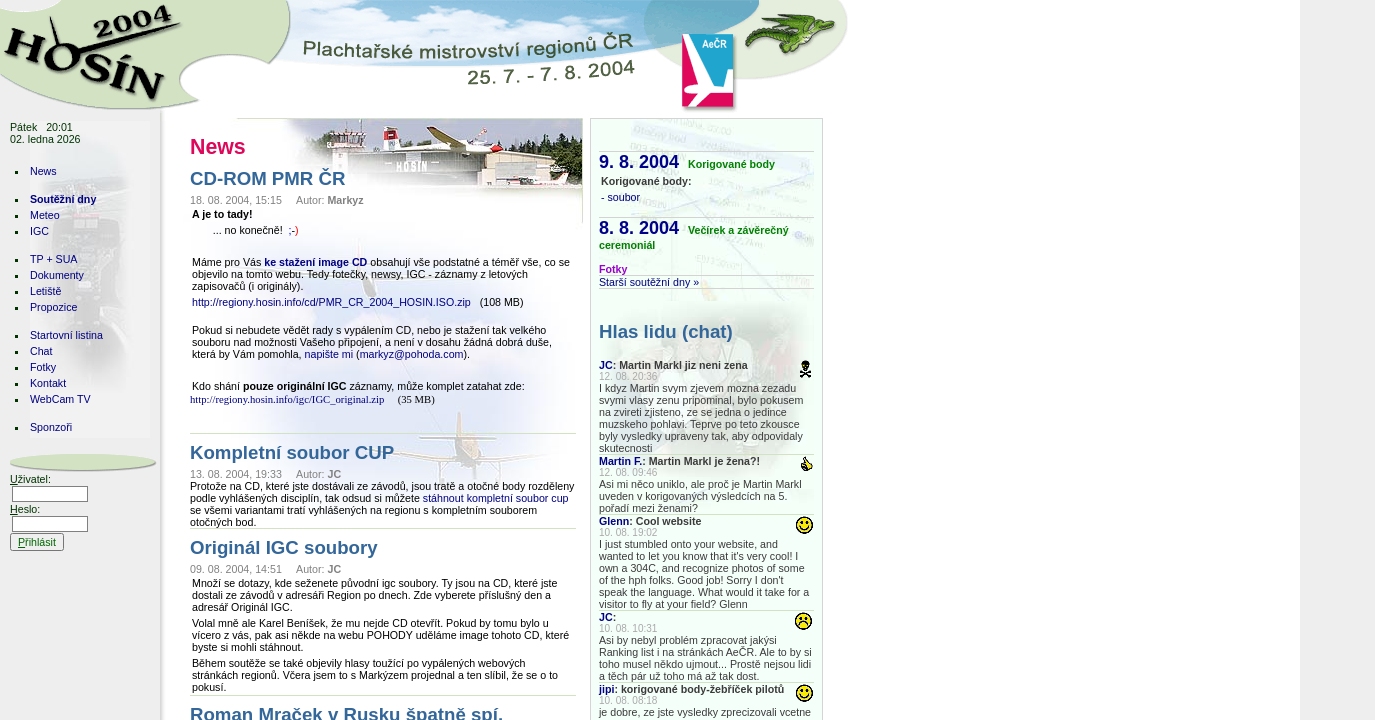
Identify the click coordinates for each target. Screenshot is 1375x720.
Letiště (45, 291)
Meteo (45, 215)
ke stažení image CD (315, 262)
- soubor (620, 197)
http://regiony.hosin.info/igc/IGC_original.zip (287, 399)
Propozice (53, 307)
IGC (39, 231)
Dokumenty (57, 275)
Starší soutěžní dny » (649, 282)
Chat (41, 351)
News (43, 171)
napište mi (329, 354)
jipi (606, 689)
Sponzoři (51, 427)
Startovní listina (66, 335)
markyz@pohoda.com (412, 354)
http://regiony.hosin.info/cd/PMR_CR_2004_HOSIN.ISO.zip (331, 302)
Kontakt (48, 383)
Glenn (614, 521)
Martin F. (620, 461)
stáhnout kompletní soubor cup (496, 498)
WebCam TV (60, 399)
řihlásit (37, 542)
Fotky (43, 367)
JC (606, 365)
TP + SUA (53, 259)
